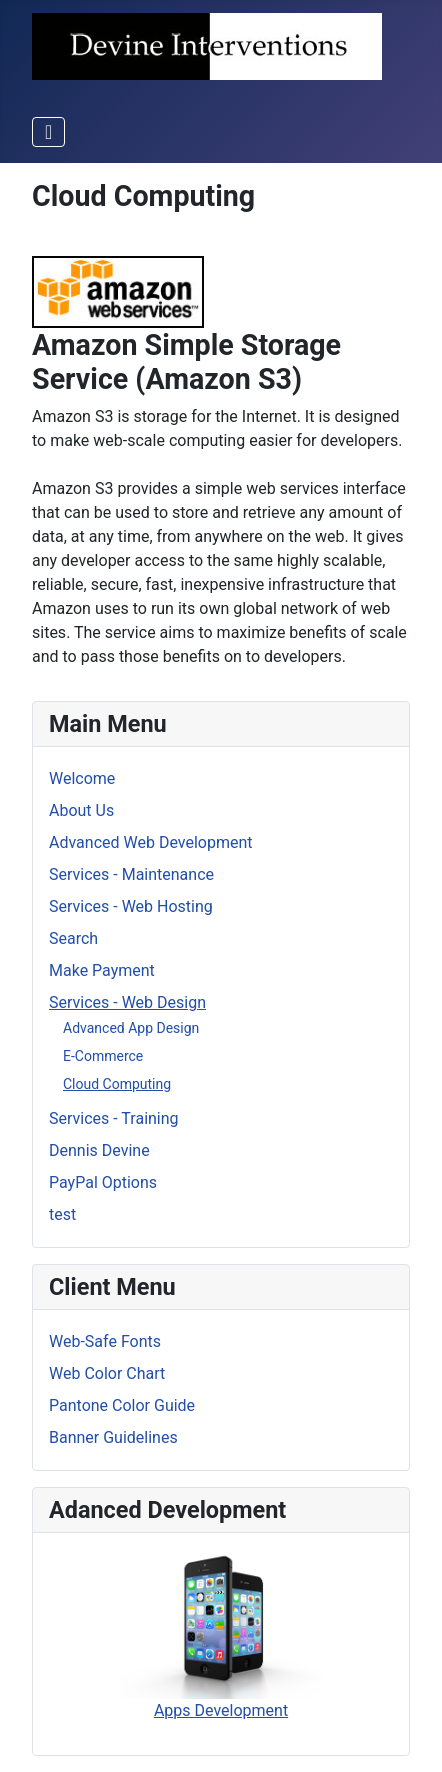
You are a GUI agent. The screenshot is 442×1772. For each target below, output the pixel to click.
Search (73, 938)
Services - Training (114, 1118)
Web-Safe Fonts (105, 1341)
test (62, 1214)
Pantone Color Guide (122, 1405)
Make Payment (102, 970)
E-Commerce (103, 1056)
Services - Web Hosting (131, 906)
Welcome (82, 778)
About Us (81, 810)
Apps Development (221, 1634)
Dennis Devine (99, 1150)
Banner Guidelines (113, 1437)
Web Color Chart (107, 1373)
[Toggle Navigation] (48, 132)
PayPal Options (103, 1182)
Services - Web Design (127, 1002)
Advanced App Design (131, 1028)
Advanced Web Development (150, 842)
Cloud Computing (117, 1084)
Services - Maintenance (131, 874)
